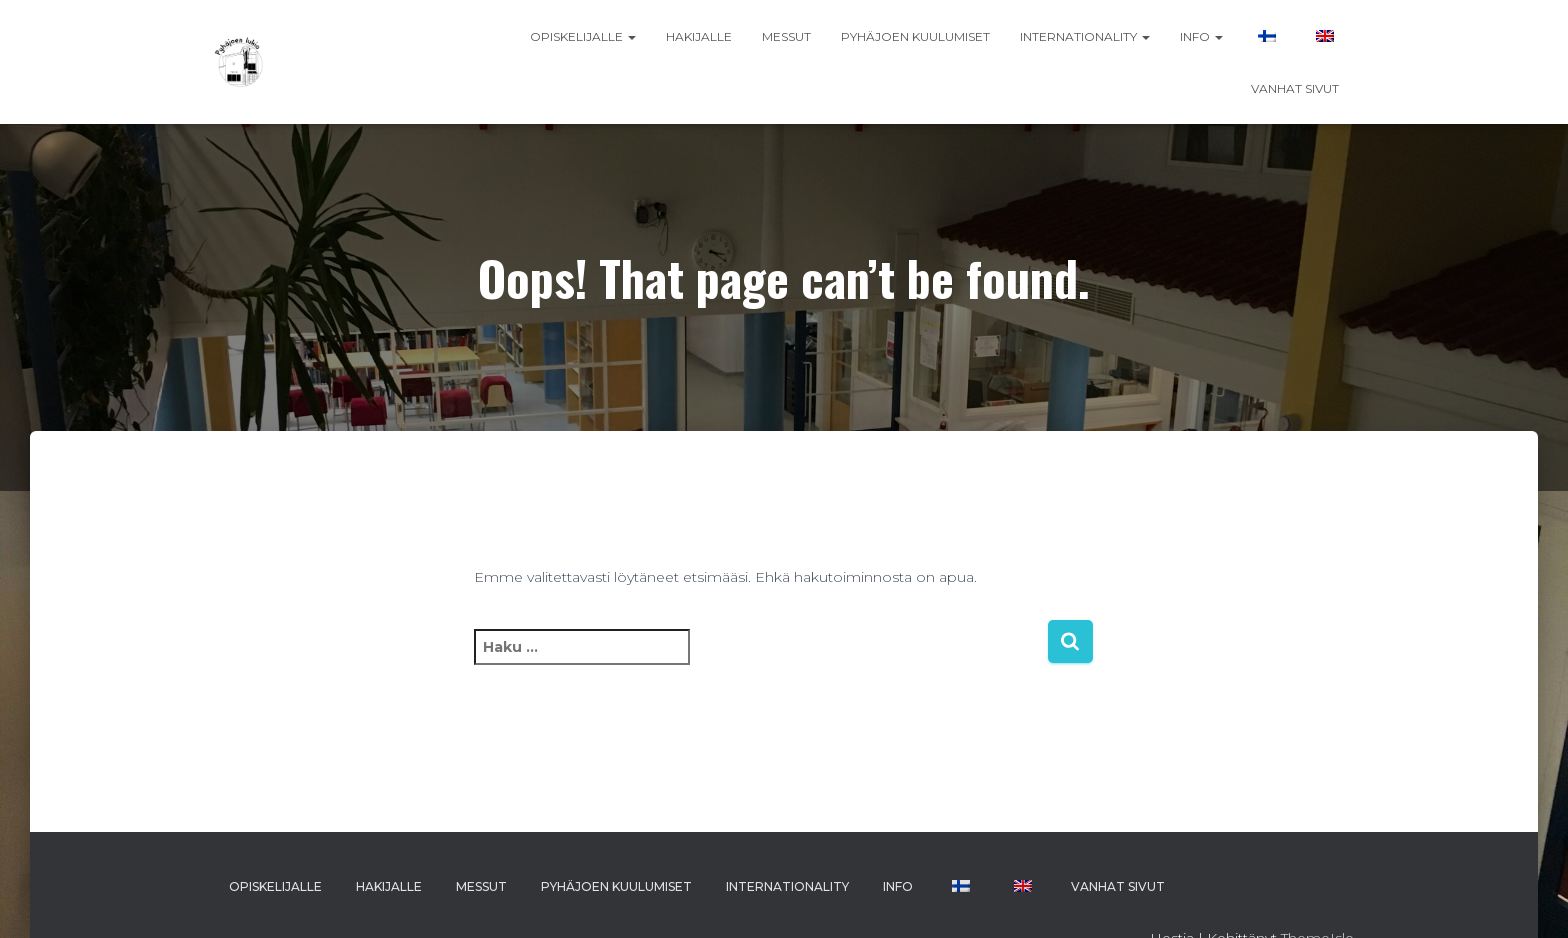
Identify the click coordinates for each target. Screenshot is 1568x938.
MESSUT (786, 36)
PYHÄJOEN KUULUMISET (915, 36)
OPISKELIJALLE (583, 36)
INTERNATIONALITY (1085, 36)
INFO (1201, 36)
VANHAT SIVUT (1295, 88)
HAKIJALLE (699, 36)
